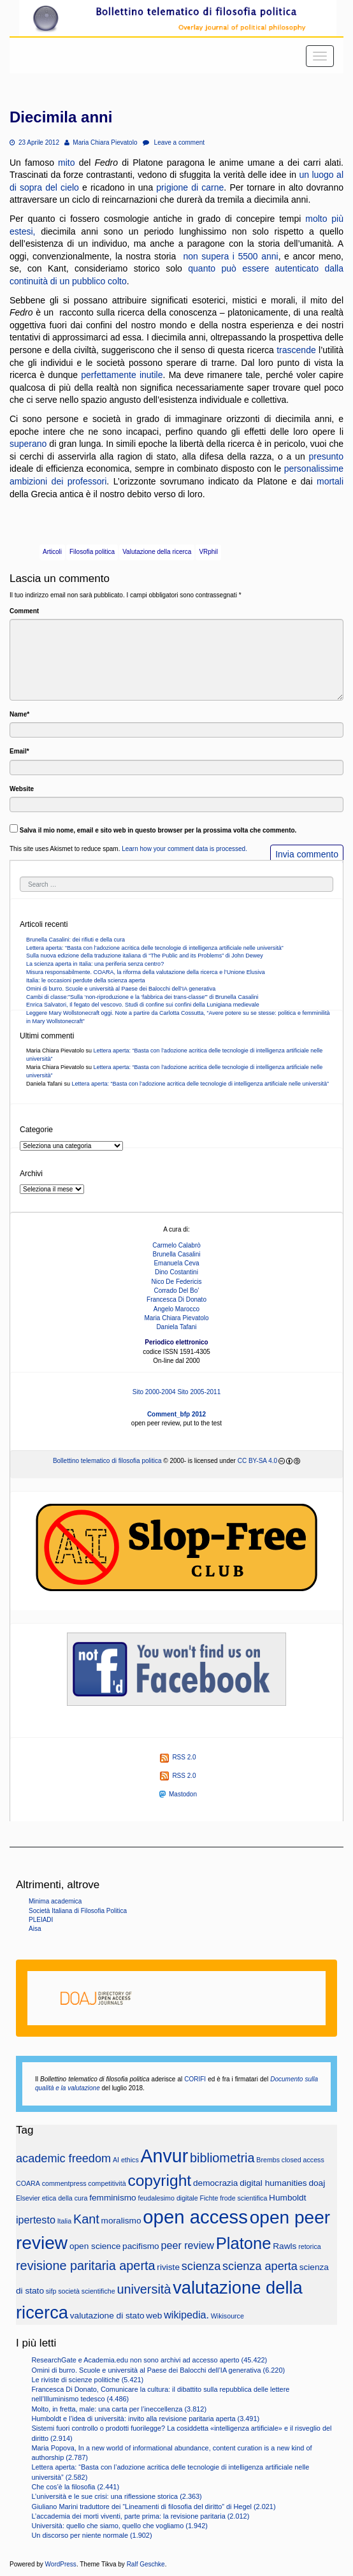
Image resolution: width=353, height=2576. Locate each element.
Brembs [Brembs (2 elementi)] (268, 2160)
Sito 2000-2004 (154, 1391)
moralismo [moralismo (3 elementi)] (121, 2220)
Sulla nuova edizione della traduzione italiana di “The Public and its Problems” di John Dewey (144, 955)
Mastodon (178, 1794)
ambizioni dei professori (58, 481)
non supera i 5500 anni (230, 256)
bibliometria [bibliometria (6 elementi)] (222, 2158)
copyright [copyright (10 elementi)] (159, 2180)
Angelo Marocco (176, 1309)
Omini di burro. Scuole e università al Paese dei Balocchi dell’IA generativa (120, 989)
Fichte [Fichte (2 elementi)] (208, 2198)
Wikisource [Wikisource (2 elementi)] (227, 2316)
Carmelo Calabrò (176, 1245)
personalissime (313, 468)
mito (66, 162)
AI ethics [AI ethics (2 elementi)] (126, 2160)
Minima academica (55, 1901)
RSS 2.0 (178, 1757)
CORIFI (195, 2079)
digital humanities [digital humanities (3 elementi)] (273, 2183)
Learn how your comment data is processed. (184, 848)
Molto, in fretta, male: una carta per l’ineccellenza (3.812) (118, 2409)
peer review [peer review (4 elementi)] (187, 2245)
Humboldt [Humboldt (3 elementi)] (287, 2197)
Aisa (35, 1928)
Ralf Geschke (146, 2564)
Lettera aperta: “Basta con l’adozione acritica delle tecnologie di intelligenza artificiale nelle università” (155, 948)
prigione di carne (190, 187)
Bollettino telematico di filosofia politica (107, 1460)
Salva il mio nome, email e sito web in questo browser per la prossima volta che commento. (158, 830)
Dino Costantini (176, 1272)
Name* (19, 714)
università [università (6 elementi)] (144, 2289)
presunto (326, 456)
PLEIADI (41, 1919)
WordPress (60, 2564)
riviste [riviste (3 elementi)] (168, 2267)
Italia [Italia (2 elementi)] (64, 2221)
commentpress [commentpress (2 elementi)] (64, 2183)
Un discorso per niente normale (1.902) (91, 2535)
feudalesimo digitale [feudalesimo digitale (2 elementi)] (168, 2198)
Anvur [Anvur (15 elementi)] (165, 2156)
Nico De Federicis (177, 1281)
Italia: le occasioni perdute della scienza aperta (85, 980)
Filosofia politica (92, 551)
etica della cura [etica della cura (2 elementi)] (65, 2198)
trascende (296, 350)
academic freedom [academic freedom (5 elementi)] (63, 2158)
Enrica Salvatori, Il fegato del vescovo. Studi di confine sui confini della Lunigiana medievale (142, 1004)
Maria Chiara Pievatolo (100, 142)
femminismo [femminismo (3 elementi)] (112, 2197)
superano (28, 444)
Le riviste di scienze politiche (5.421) (87, 2379)
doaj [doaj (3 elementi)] (316, 2183)
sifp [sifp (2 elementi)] (51, 2291)
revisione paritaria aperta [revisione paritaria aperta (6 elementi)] (85, 2266)
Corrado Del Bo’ (176, 1290)
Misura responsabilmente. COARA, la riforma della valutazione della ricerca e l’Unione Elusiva (145, 972)
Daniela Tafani (176, 1326)
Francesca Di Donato (176, 1299)
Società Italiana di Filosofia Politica (78, 1910)
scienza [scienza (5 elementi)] (201, 2266)
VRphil (208, 551)
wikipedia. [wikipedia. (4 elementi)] (186, 2314)
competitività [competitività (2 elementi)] (107, 2183)
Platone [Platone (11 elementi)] (243, 2243)
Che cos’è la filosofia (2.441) (75, 2487)
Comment (24, 611)
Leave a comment (174, 142)
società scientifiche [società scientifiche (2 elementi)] (86, 2291)
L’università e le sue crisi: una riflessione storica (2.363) (116, 2496)
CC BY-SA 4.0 (257, 1460)
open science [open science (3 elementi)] (94, 2246)
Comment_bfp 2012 (176, 1414)
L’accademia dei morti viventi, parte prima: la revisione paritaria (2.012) (140, 2516)
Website (22, 788)
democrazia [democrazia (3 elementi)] (215, 2183)
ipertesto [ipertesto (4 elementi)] (35, 2219)
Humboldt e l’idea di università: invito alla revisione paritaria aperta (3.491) (145, 2418)
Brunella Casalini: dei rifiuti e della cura (75, 939)
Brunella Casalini (176, 1254)
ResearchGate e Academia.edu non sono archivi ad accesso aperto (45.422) (149, 2360)
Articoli (52, 551)
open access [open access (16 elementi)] (195, 2216)
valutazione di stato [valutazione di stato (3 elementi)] (107, 2315)
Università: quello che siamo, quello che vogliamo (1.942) (119, 2525)
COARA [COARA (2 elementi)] (28, 2183)
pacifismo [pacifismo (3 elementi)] (140, 2246)
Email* (19, 751)
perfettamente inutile (121, 375)
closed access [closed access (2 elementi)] (303, 2160)
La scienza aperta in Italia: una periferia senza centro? (95, 964)
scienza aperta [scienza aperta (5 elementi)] (260, 2266)
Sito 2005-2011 (198, 1391)
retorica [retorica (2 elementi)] (309, 2246)
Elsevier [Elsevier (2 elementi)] (28, 2198)
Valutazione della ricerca (156, 551)
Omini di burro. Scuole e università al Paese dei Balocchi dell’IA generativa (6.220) (158, 2370)
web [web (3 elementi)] (154, 2315)
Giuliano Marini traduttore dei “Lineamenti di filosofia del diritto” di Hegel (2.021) (153, 2506)
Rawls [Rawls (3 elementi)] (284, 2246)
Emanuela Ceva (176, 1263)
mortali (330, 481)
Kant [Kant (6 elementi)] (86, 2219)
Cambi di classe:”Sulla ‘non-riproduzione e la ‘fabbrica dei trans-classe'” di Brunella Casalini (142, 997)
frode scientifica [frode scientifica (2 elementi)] (243, 2198)
